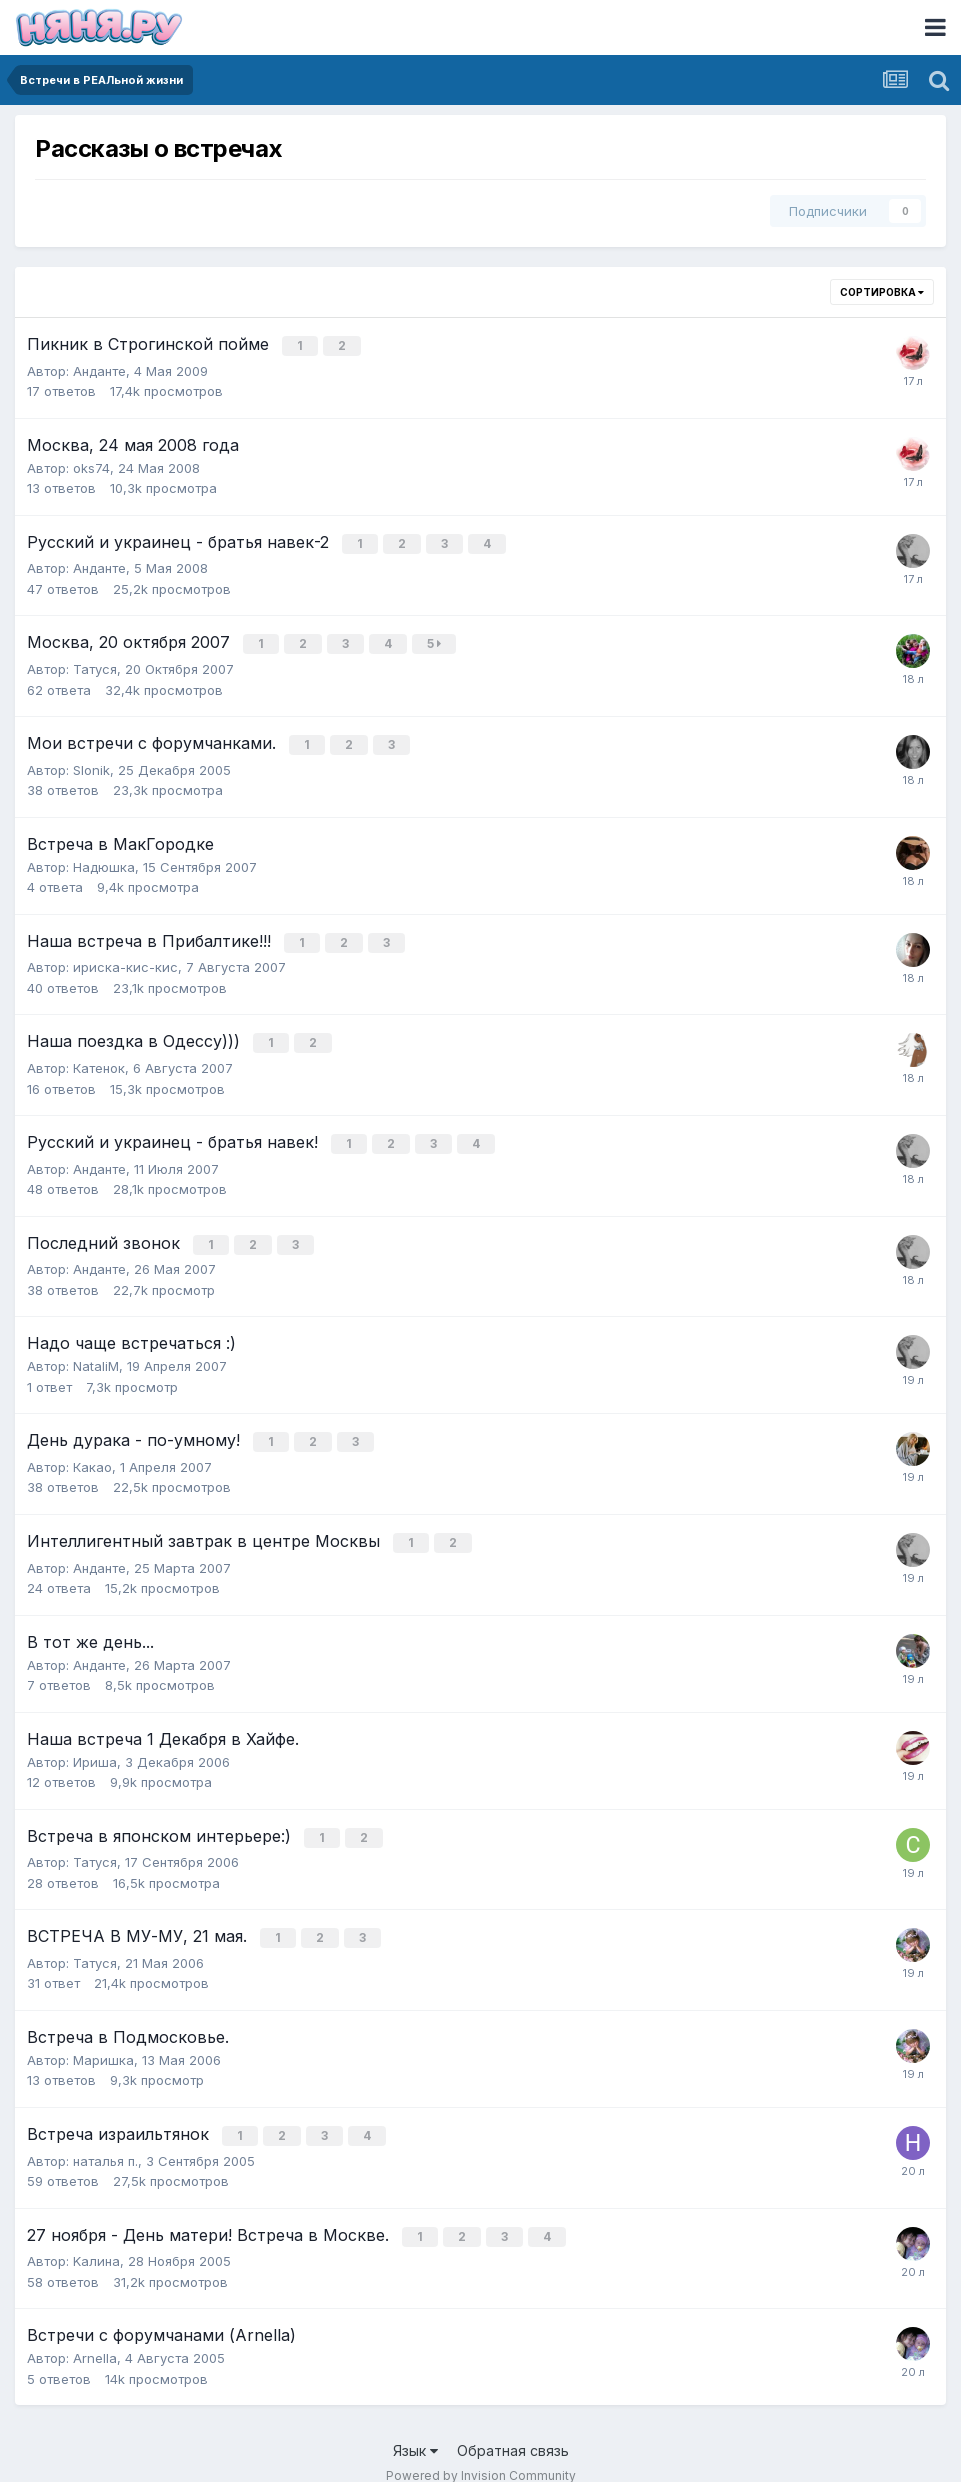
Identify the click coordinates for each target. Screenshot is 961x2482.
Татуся (95, 664)
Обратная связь (513, 2427)
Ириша (95, 1745)
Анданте (99, 369)
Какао (92, 1452)
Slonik (91, 763)
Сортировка (882, 292)
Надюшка (104, 860)
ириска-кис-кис (125, 959)
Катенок (99, 1058)
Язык (415, 2427)
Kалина (96, 2238)
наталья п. (105, 2139)
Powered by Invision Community (481, 2452)
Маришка (103, 2040)
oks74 (91, 466)
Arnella (95, 2335)
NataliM (96, 1353)
